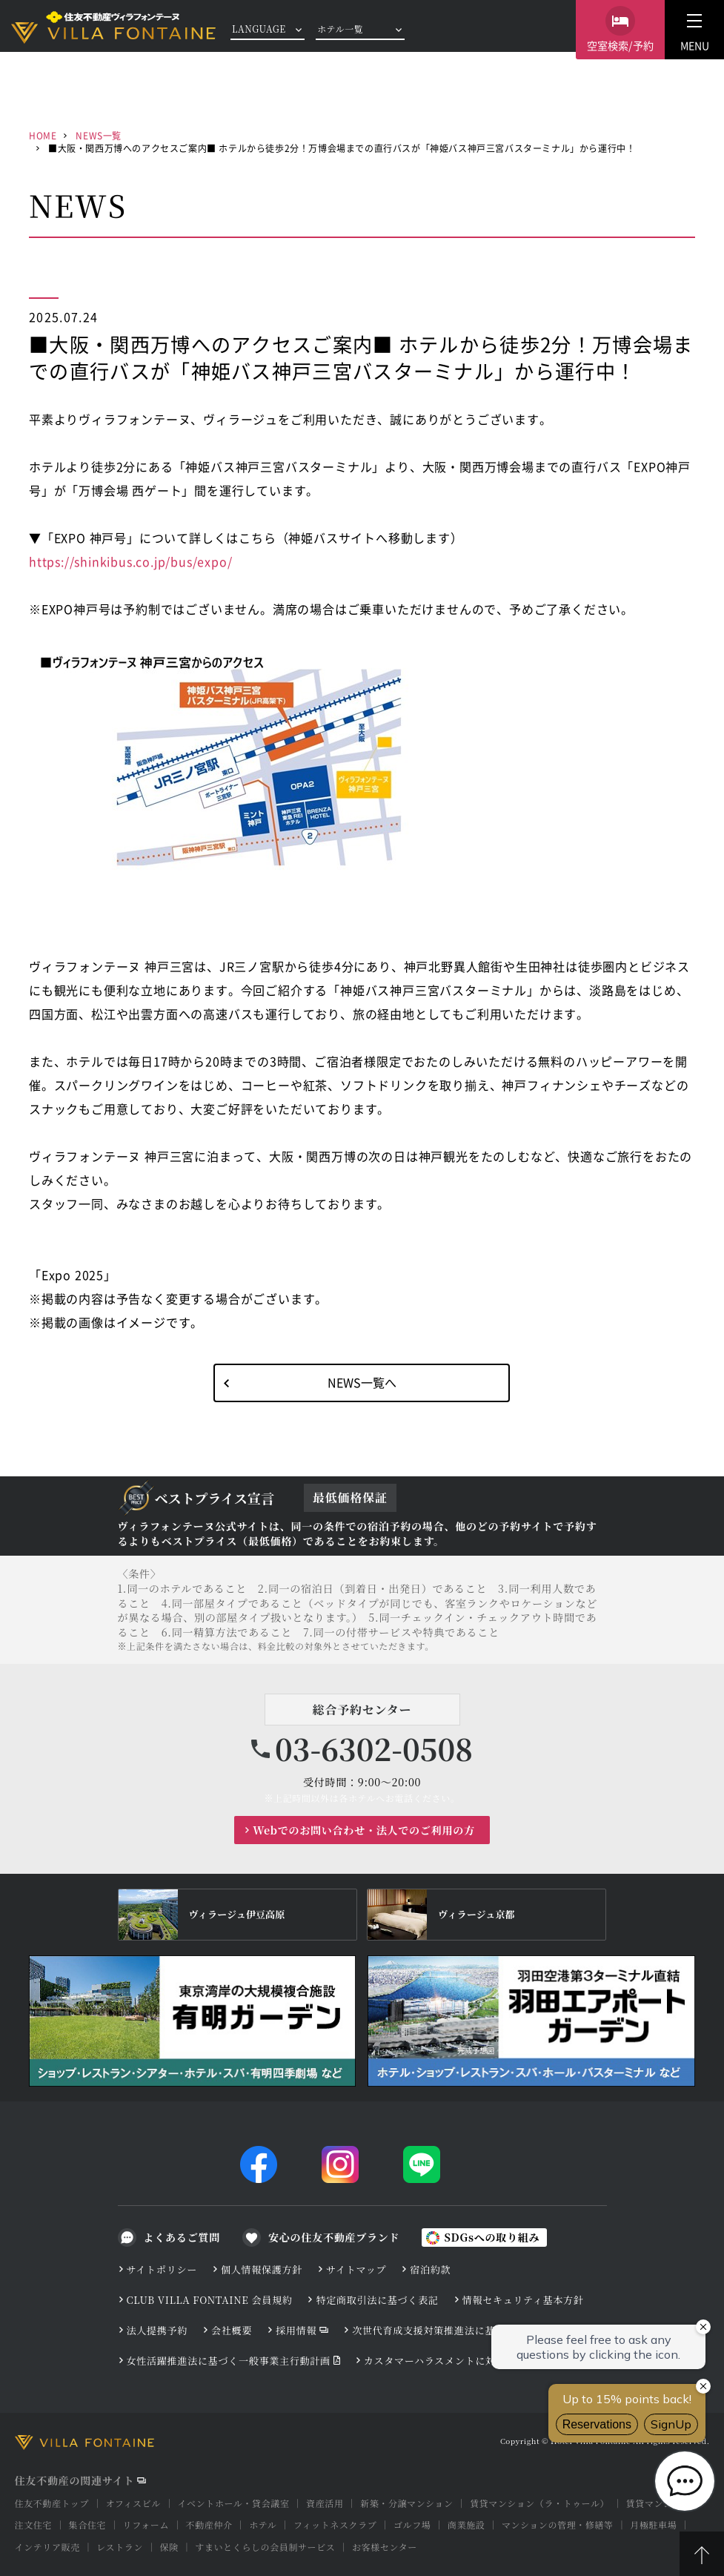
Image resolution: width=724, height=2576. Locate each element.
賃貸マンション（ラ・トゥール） (539, 2503)
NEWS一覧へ (362, 1382)
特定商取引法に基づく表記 (377, 2300)
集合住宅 (87, 2524)
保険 (169, 2546)
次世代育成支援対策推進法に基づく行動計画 (454, 2330)
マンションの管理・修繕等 (558, 2524)
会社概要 (231, 2330)
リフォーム (146, 2524)
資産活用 (324, 2503)
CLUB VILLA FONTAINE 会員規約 (210, 2300)
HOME (42, 135)
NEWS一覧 (99, 135)
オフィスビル (133, 2503)
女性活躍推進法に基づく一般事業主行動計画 (229, 2361)
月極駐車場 (653, 2524)
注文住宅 (33, 2524)
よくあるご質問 (182, 2237)
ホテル (262, 2524)
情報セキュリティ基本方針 (523, 2300)
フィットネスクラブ (334, 2524)
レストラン (119, 2546)
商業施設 (466, 2524)
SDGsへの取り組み (491, 2237)
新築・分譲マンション (406, 2503)
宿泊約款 (430, 2269)
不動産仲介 (209, 2524)
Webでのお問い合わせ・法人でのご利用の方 (364, 1830)
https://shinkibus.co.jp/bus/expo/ (130, 561)
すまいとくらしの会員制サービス (265, 2546)
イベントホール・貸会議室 (234, 2503)
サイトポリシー (162, 2269)
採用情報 (296, 2330)
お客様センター (384, 2546)
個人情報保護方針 (261, 2269)
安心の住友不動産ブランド (333, 2237)
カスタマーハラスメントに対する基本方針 (460, 2361)
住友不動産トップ (52, 2503)
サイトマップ (356, 2269)
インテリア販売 (47, 2546)
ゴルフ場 (412, 2524)
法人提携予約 (157, 2330)
